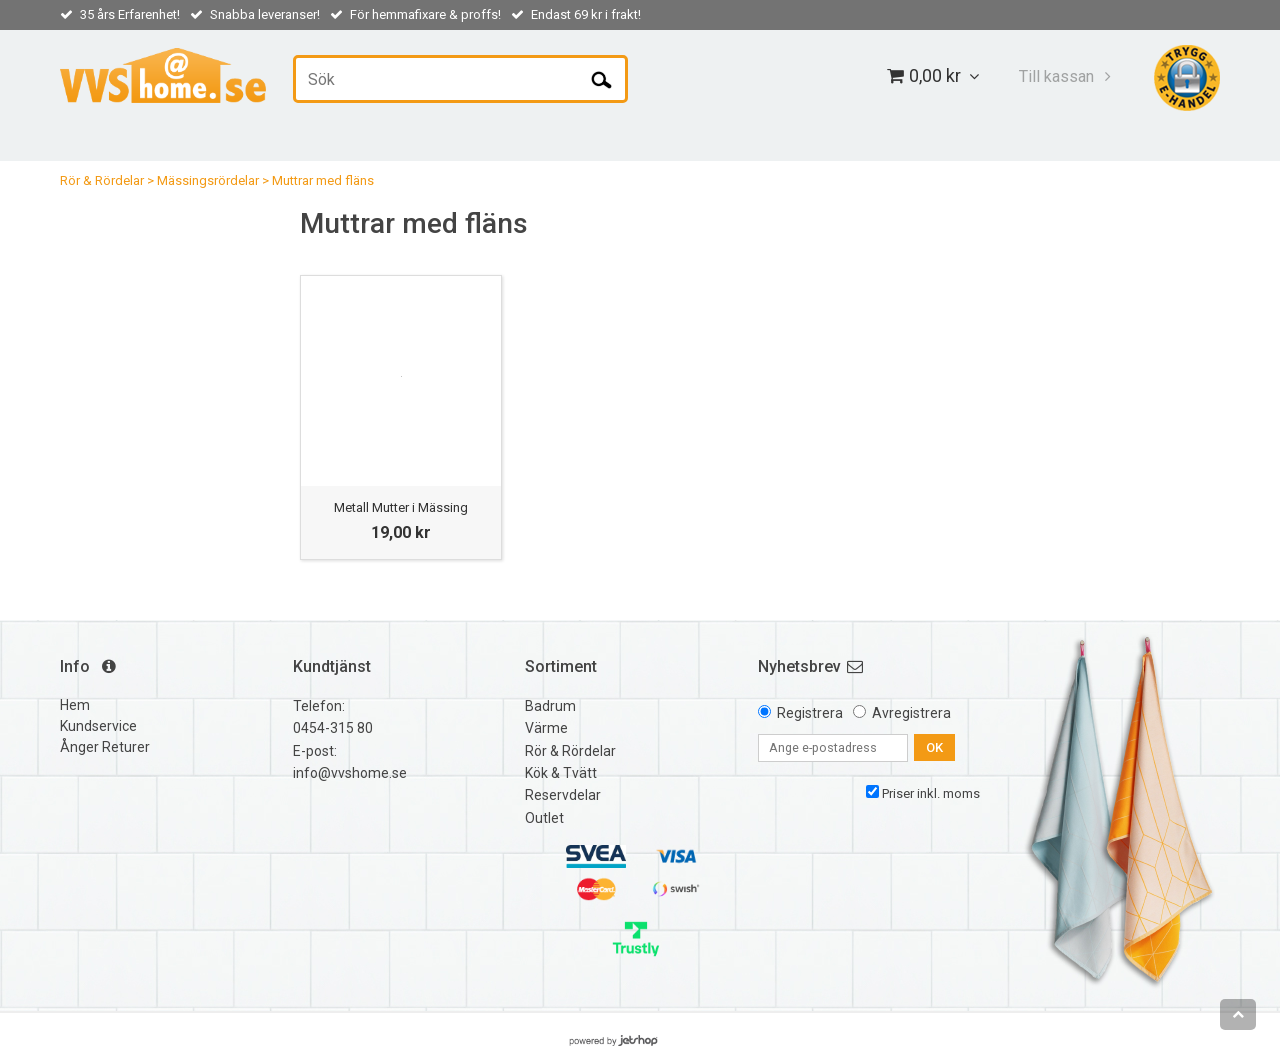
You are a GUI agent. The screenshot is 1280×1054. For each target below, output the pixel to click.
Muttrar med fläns (323, 180)
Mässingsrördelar (208, 180)
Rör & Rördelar (102, 180)
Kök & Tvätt (561, 773)
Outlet (544, 818)
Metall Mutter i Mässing (401, 507)
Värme (546, 728)
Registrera (810, 713)
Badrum (550, 706)
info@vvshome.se (350, 773)
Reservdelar (563, 795)
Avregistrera (911, 713)
